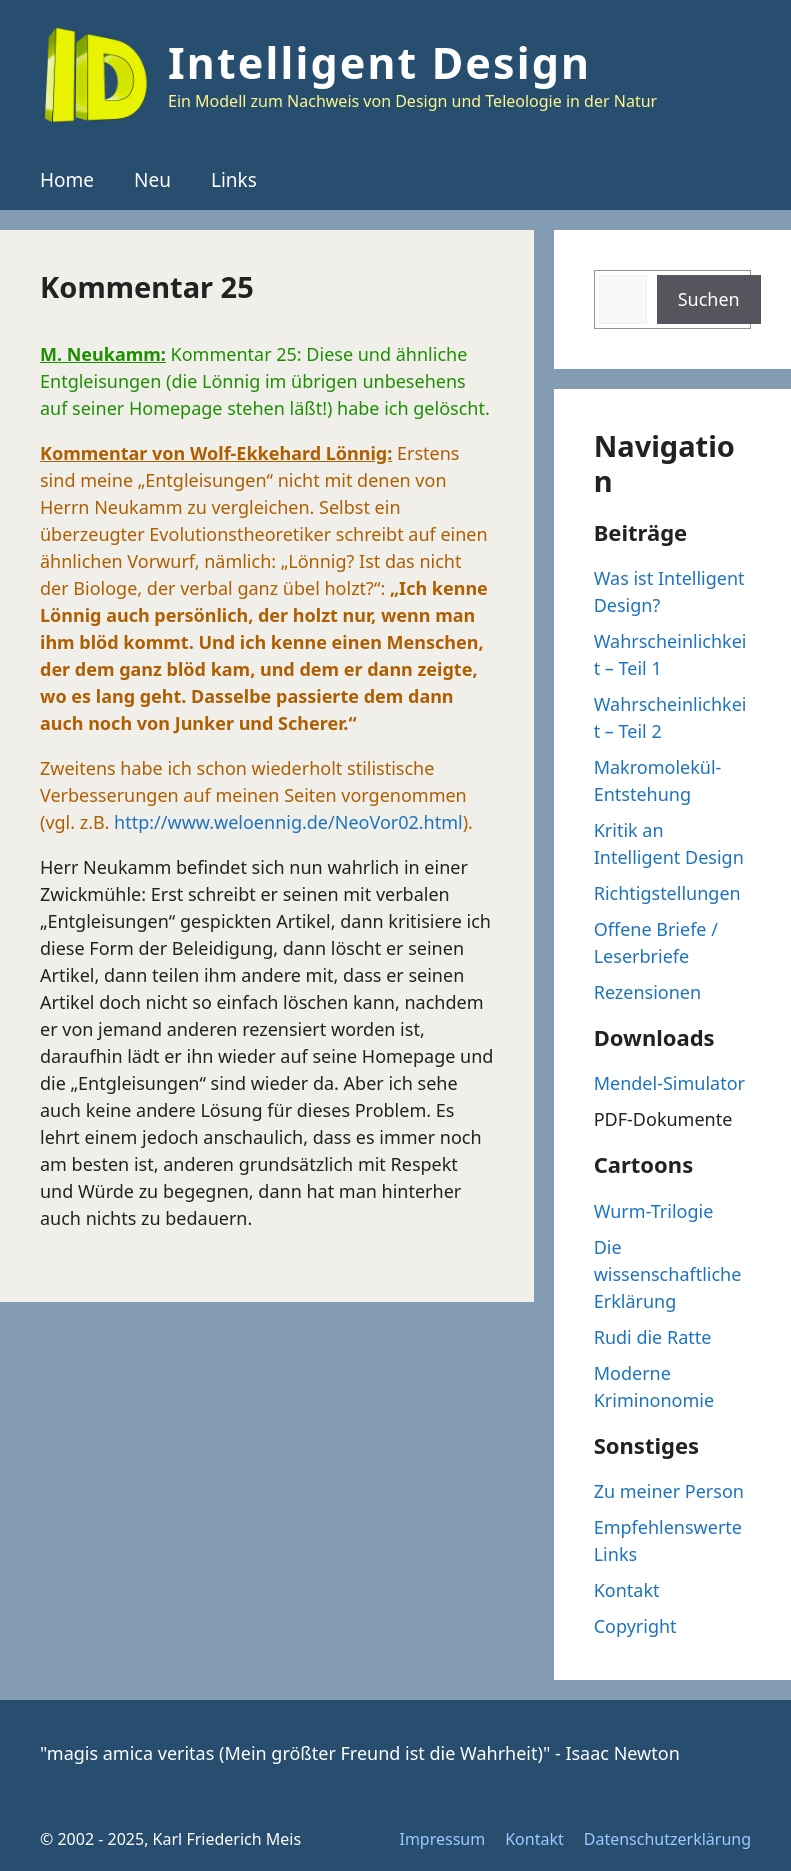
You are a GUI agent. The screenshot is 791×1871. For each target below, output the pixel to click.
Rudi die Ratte (653, 1337)
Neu (152, 180)
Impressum (442, 1839)
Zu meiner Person (669, 1491)
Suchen (709, 299)
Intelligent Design (379, 62)
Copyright (635, 1626)
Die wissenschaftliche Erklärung (668, 1274)
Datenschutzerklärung (667, 1839)
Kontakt (627, 1590)
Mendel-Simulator (669, 1083)
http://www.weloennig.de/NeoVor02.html (288, 822)
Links (234, 180)
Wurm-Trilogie (654, 1211)
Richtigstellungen (667, 893)
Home (67, 180)
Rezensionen (647, 992)
